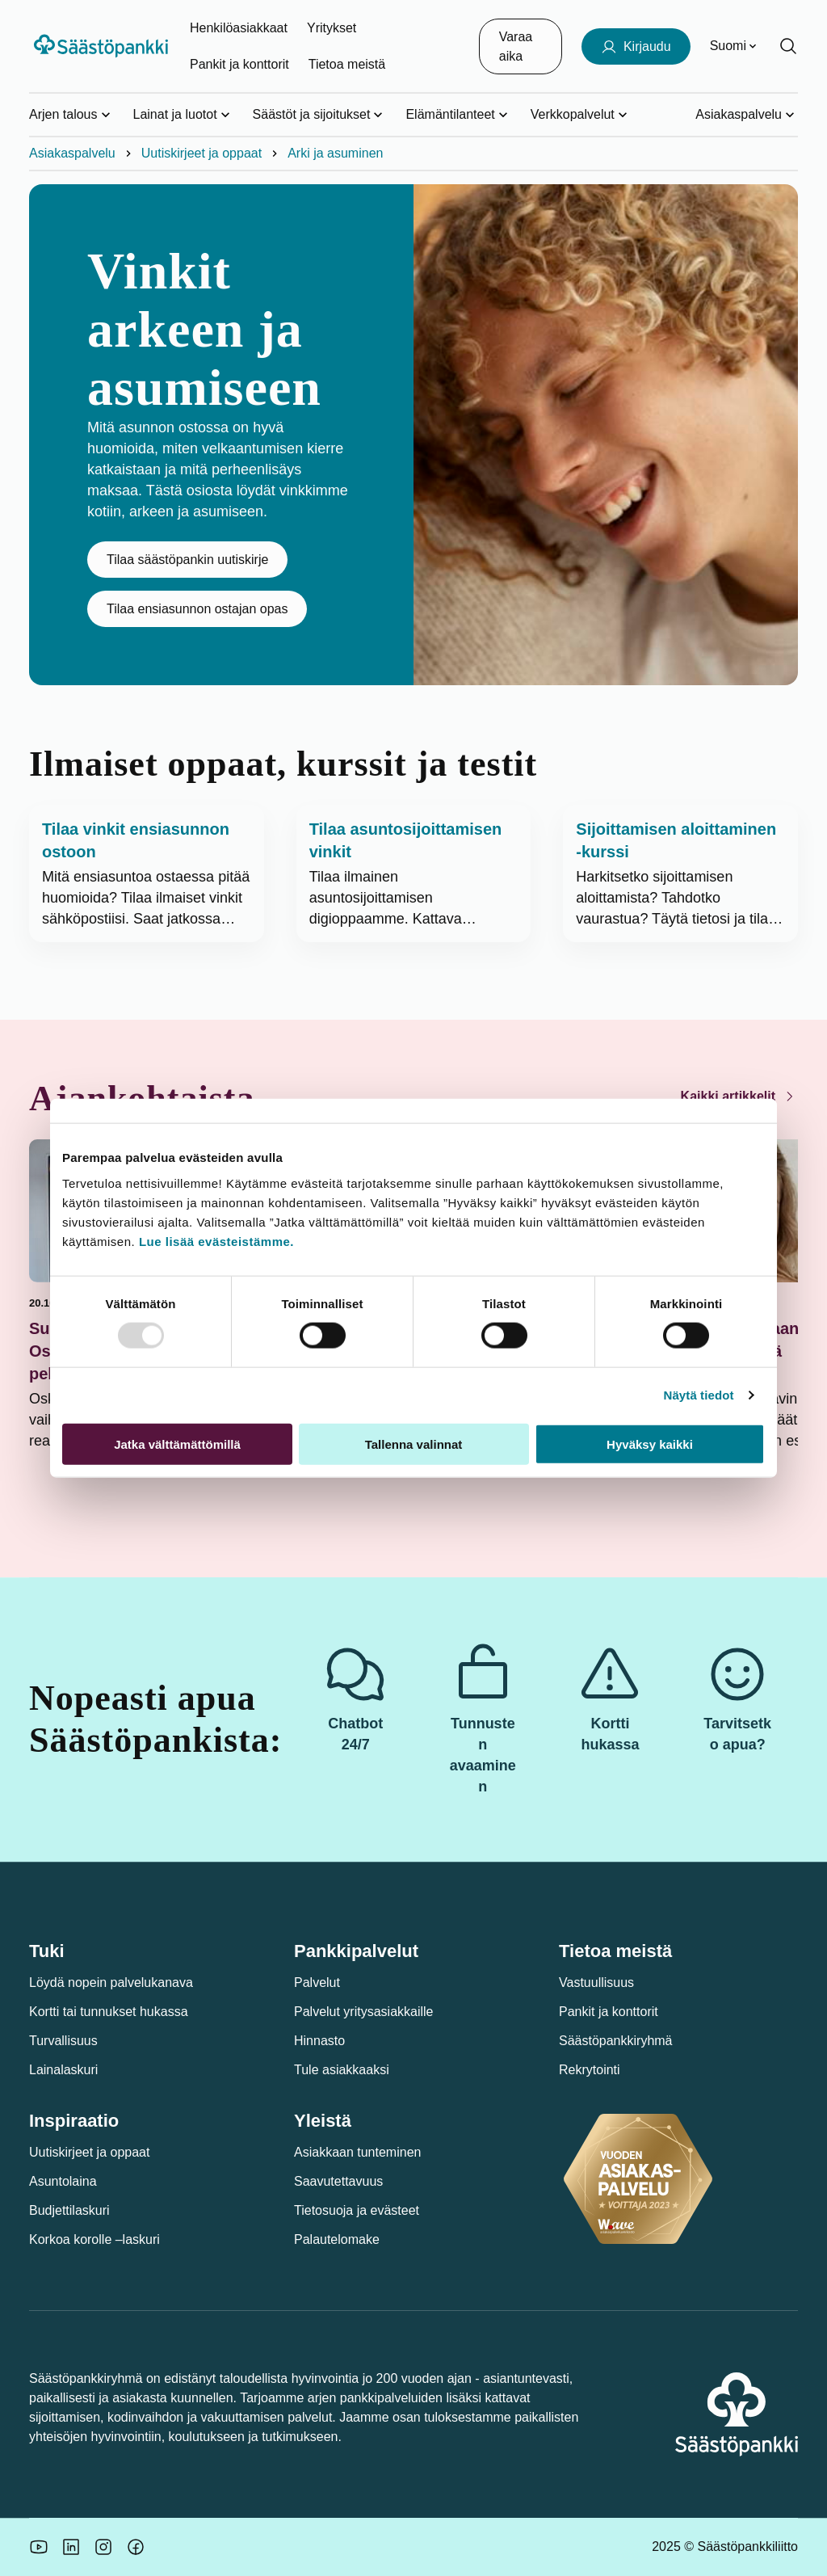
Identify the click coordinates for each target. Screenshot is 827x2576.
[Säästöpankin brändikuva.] (38, 2547)
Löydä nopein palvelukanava (111, 1982)
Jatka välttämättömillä (177, 1443)
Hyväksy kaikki (650, 1443)
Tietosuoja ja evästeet (356, 2210)
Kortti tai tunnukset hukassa (108, 2011)
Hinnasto (319, 2041)
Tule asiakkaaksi (341, 2070)
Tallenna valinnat (414, 1443)
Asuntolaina (63, 2181)
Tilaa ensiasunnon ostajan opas (197, 609)
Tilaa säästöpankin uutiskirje (187, 559)
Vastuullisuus (596, 1982)
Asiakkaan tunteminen (357, 2152)
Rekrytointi (589, 2070)
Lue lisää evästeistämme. (216, 1241)
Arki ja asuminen (335, 153)
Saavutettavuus (338, 2181)
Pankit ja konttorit (239, 64)
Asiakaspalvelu (72, 153)
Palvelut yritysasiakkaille (364, 2011)
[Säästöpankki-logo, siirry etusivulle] (103, 46)
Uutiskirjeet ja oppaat (201, 153)
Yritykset (331, 28)
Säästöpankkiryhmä (616, 2041)
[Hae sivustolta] (788, 46)
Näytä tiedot (699, 1395)
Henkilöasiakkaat (239, 28)
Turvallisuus (63, 2041)
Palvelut (317, 1982)
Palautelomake (337, 2239)
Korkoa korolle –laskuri (94, 2239)
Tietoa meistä (347, 64)
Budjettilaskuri (69, 2210)
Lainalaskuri (63, 2070)
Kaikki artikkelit (739, 1096)
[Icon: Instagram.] (103, 2547)
